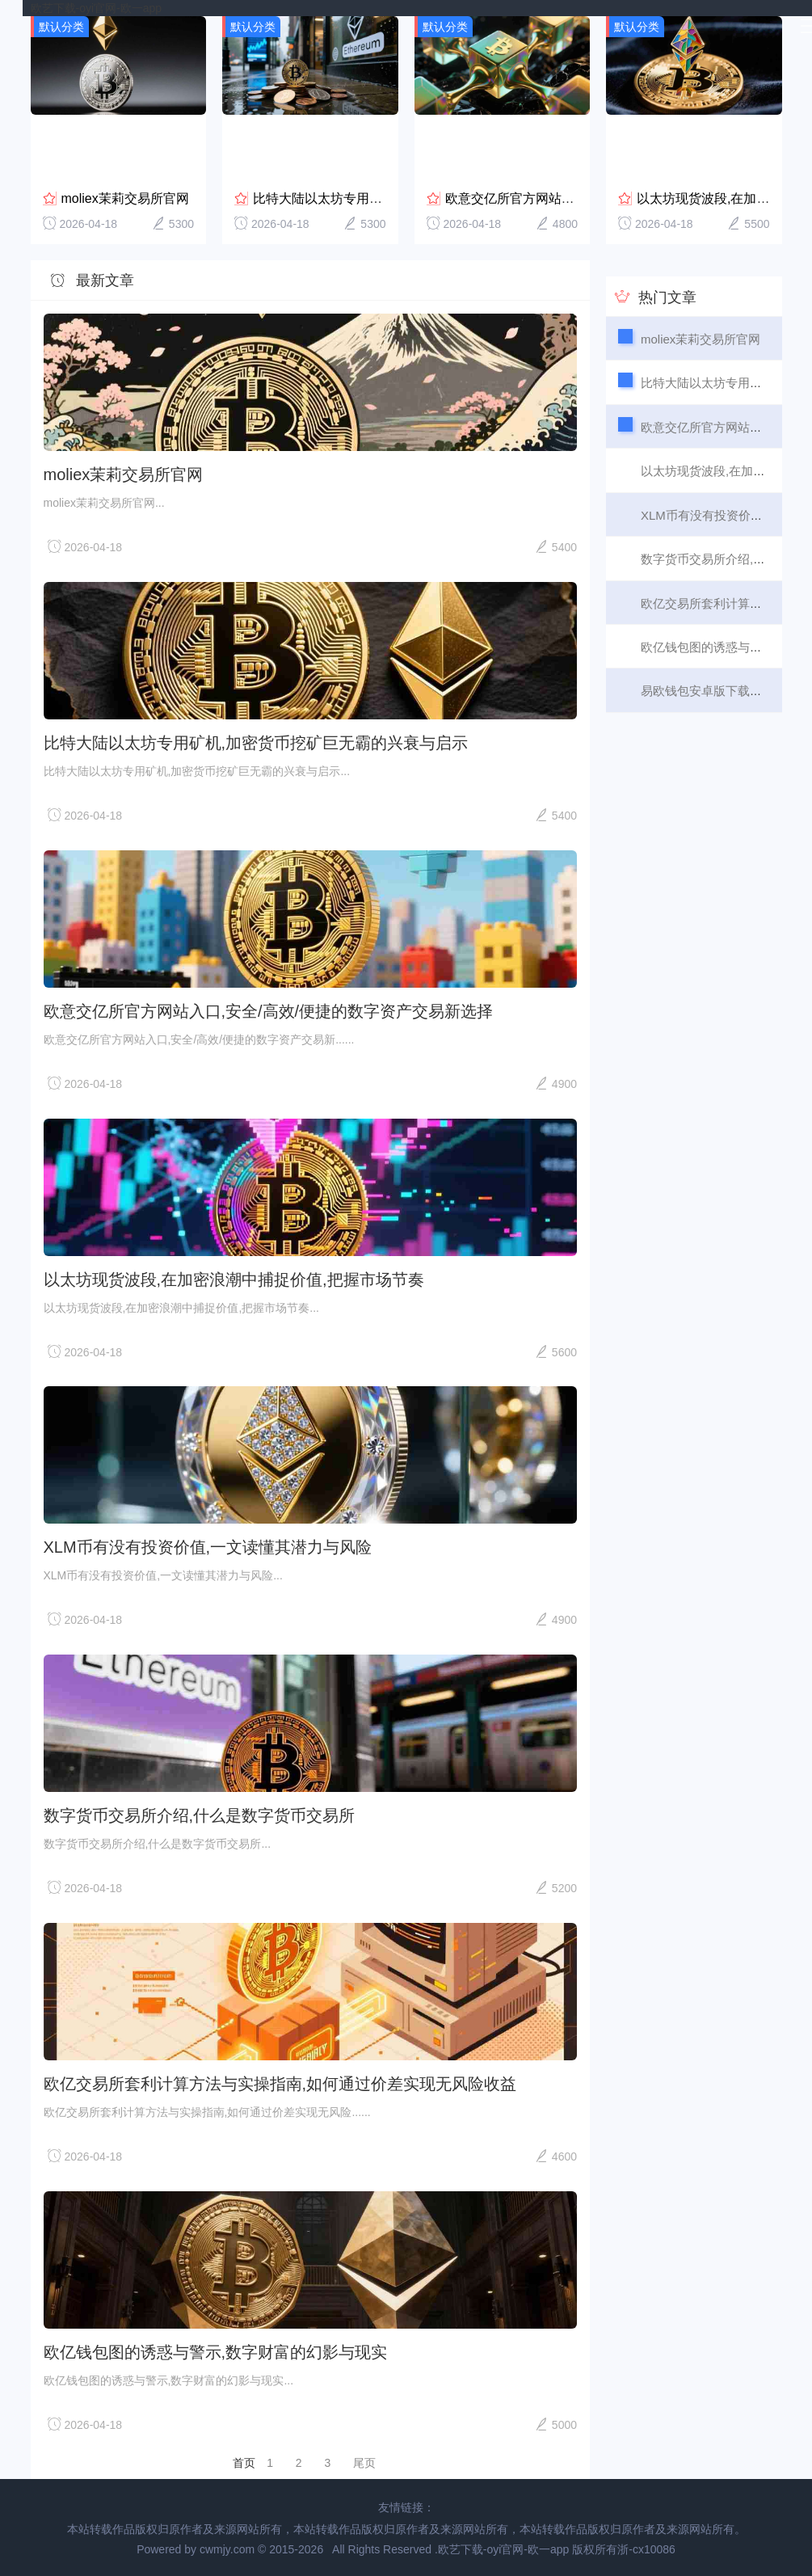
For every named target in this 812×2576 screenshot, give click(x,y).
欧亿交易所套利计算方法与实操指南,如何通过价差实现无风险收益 (280, 2084)
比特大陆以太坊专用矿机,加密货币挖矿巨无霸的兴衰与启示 (256, 743)
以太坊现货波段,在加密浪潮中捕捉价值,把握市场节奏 (234, 1279)
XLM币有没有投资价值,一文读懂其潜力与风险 (208, 1547)
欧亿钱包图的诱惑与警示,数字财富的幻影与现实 (216, 2352)
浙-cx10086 (646, 2549)
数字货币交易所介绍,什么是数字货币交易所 (200, 1815)
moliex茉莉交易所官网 (125, 198)
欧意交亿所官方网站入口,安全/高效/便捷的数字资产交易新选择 (269, 1011)
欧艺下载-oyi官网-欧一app (96, 8)
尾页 (364, 2462)
